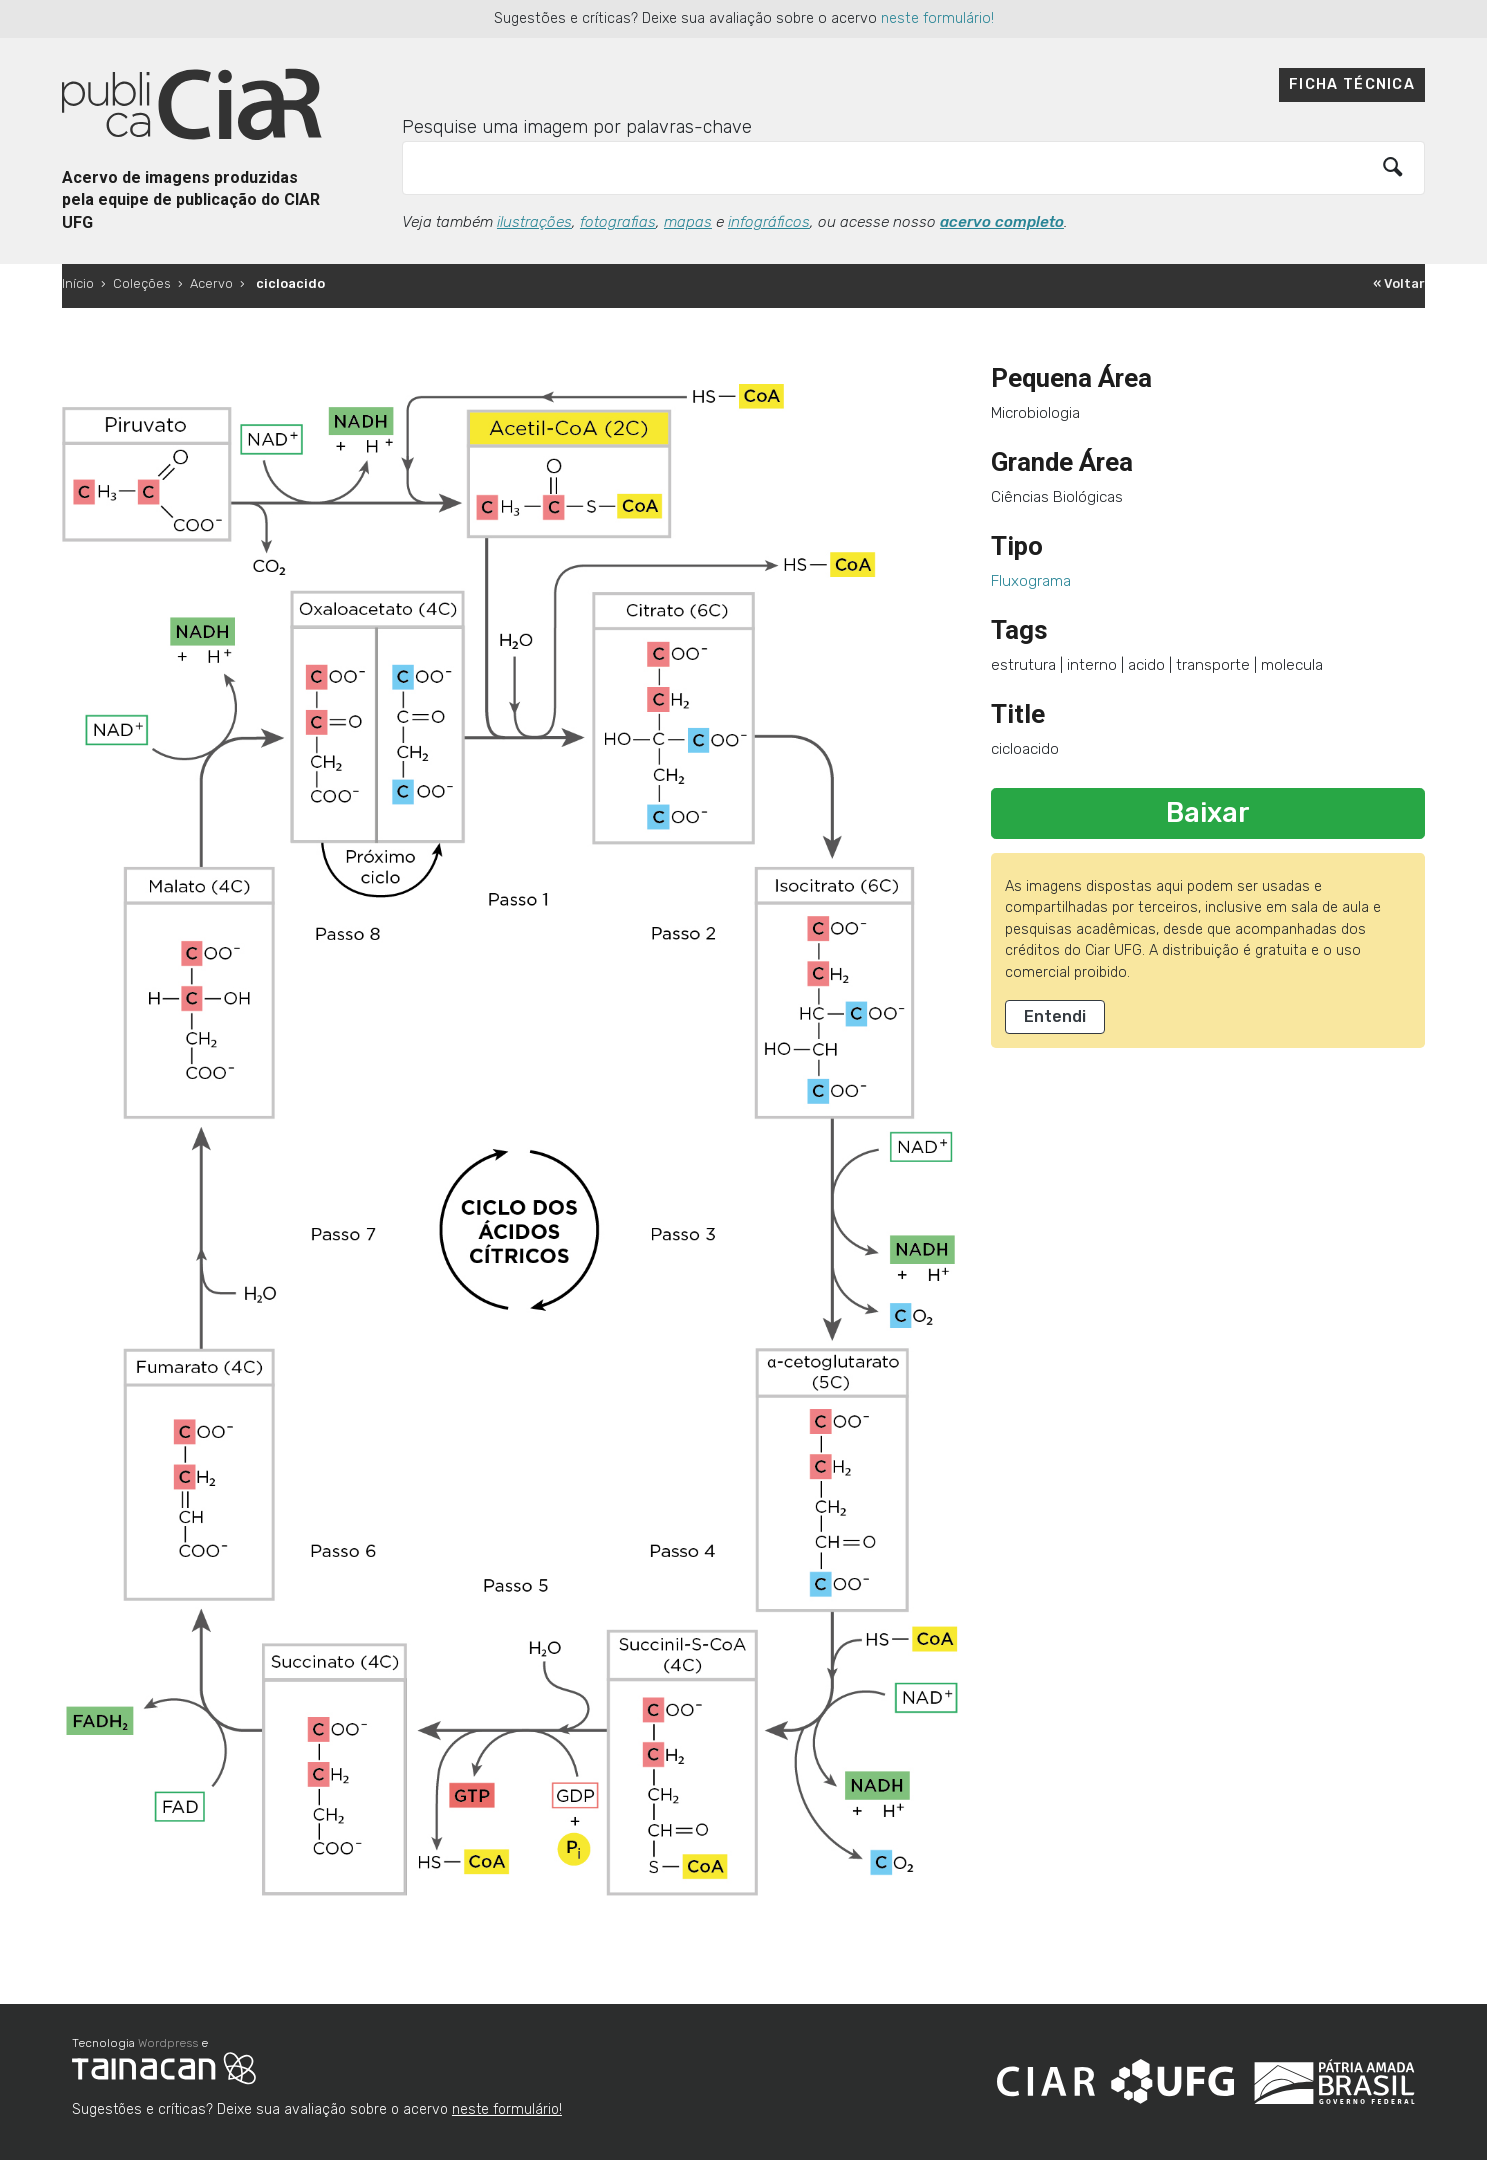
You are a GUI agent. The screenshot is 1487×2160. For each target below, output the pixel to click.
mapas (688, 222)
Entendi (1055, 1016)
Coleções (142, 283)
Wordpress (168, 2043)
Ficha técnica (1352, 84)
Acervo (211, 283)
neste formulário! (937, 18)
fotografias (618, 222)
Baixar (1208, 813)
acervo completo (1002, 222)
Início (78, 283)
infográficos (769, 222)
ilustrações (534, 222)
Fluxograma (1031, 581)
